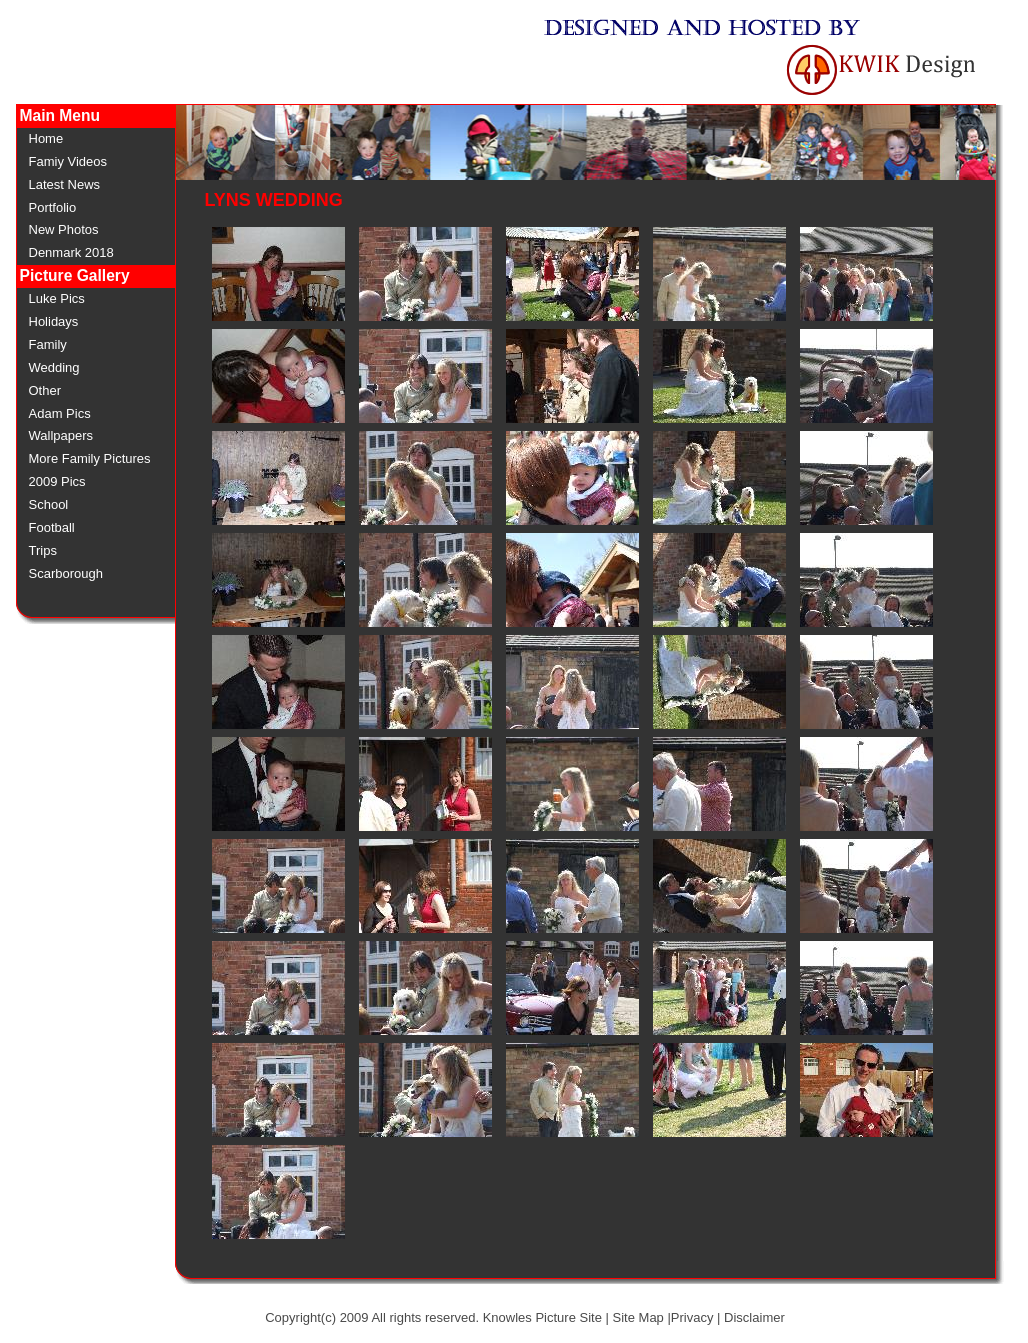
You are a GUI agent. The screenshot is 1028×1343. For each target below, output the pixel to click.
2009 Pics (57, 481)
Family (48, 344)
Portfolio (53, 207)
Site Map (638, 1317)
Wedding (54, 367)
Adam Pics (60, 413)
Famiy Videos (68, 161)
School (49, 504)
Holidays (54, 321)
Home (46, 138)
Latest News (65, 184)
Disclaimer (754, 1317)
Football (52, 527)
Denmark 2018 (71, 252)
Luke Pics (57, 298)
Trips (43, 550)
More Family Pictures (90, 458)
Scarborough (66, 573)
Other (45, 390)
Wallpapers (61, 435)
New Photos (64, 229)
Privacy (692, 1317)
